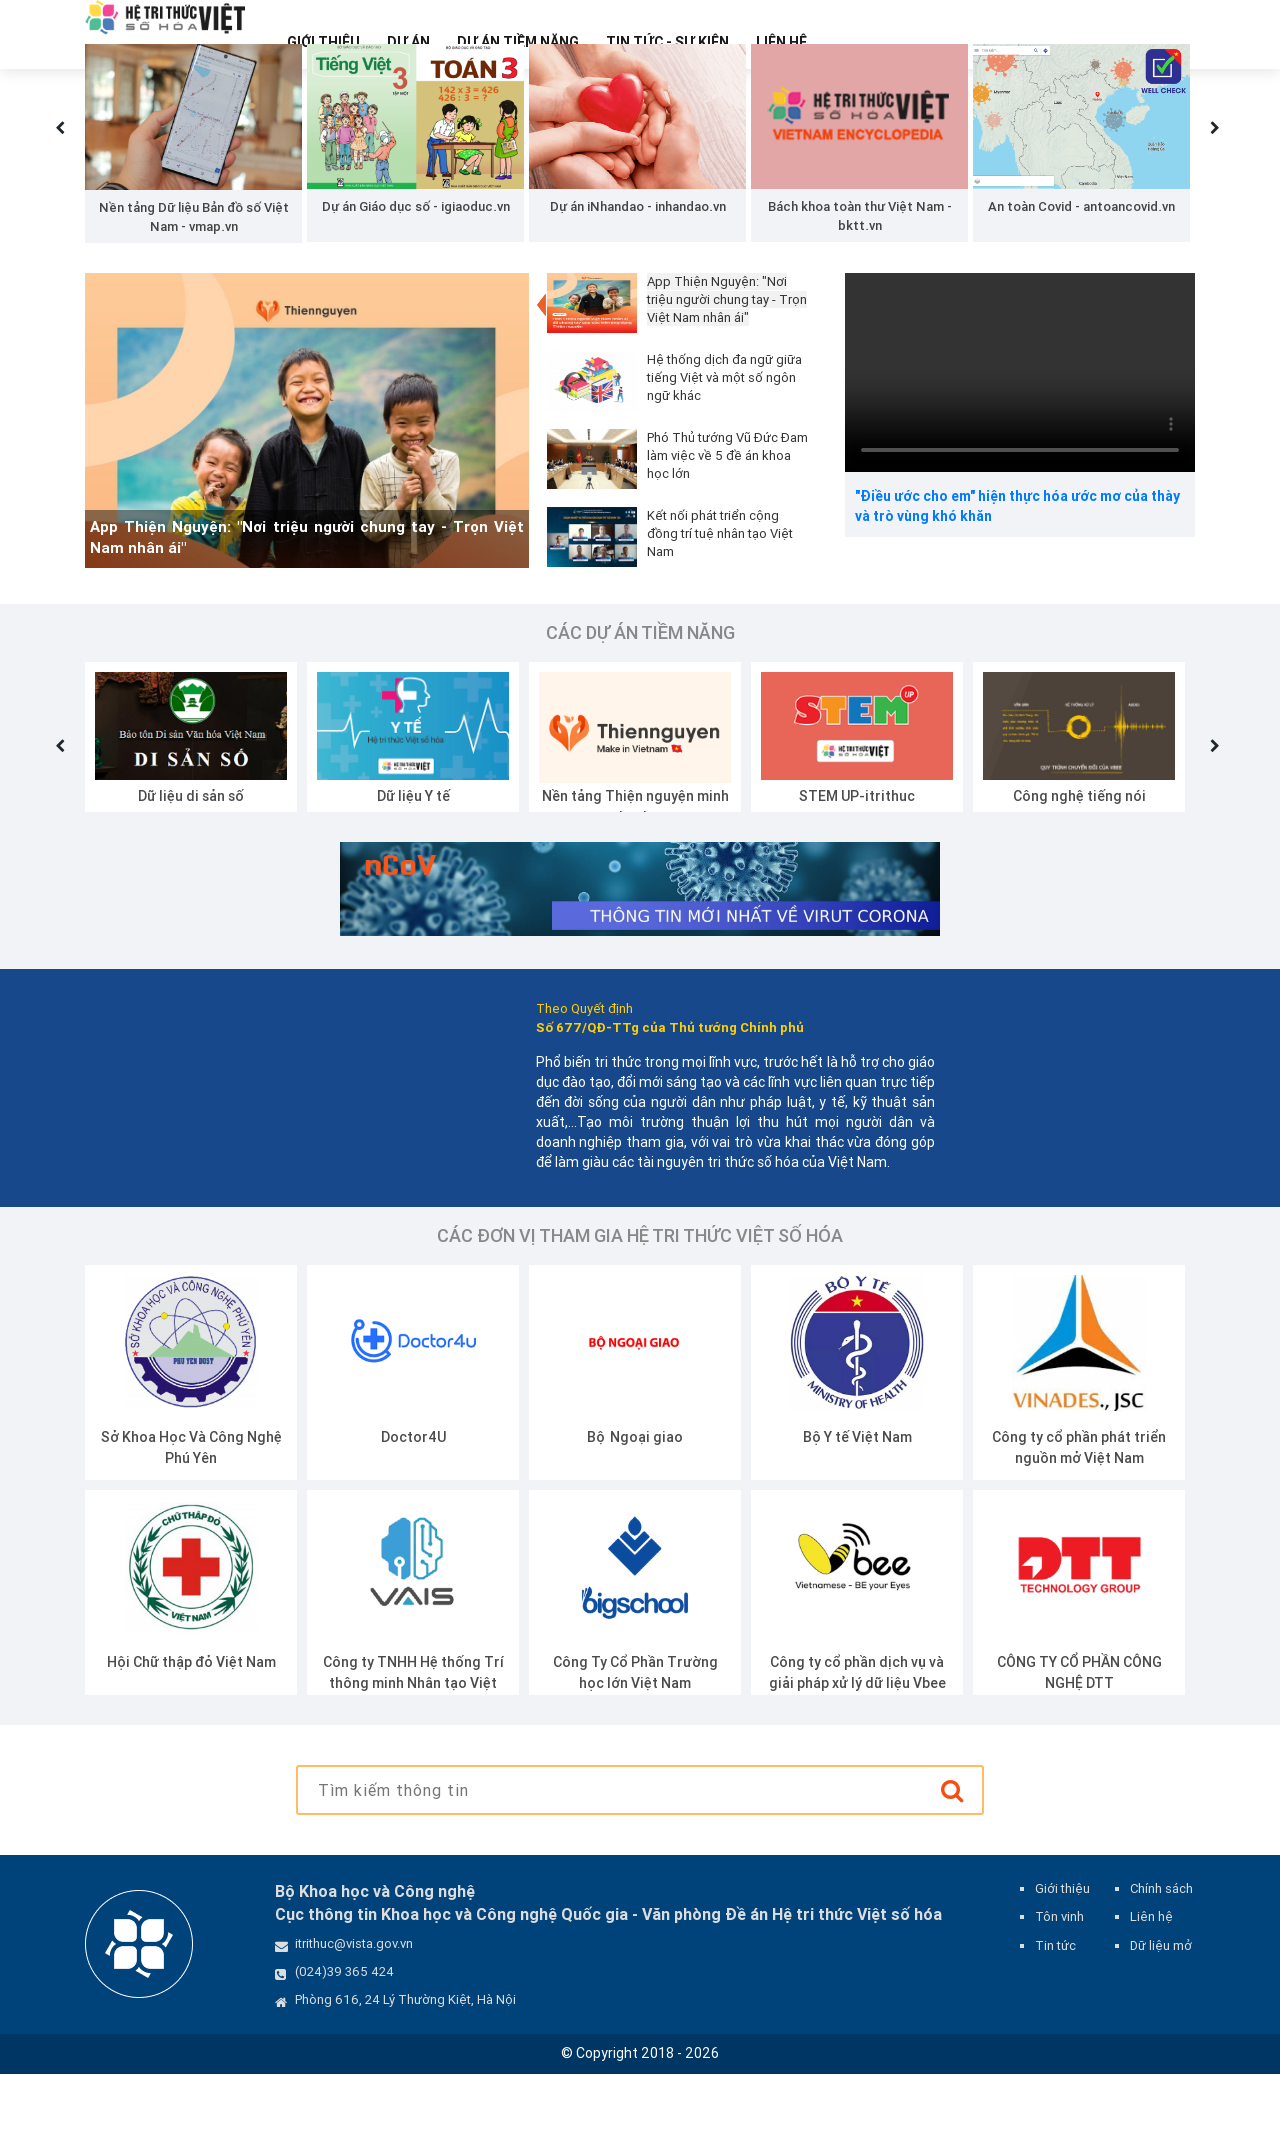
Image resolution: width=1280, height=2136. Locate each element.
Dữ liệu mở (1161, 2006)
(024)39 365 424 (344, 2033)
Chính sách (1161, 1950)
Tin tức (1055, 2006)
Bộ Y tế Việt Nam (857, 1499)
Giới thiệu (323, 42)
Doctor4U (413, 1499)
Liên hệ (781, 42)
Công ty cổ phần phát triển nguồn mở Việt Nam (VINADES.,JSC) (1079, 1520)
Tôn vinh (1059, 1978)
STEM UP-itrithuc (857, 857)
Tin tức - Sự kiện (667, 42)
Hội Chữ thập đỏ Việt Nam (191, 1724)
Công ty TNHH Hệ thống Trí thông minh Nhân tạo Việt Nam (413, 1745)
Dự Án (408, 42)
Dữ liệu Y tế (413, 857)
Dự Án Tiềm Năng (518, 42)
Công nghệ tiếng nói (1079, 857)
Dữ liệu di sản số (191, 857)
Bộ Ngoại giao (635, 1499)
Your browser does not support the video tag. (1020, 433)
